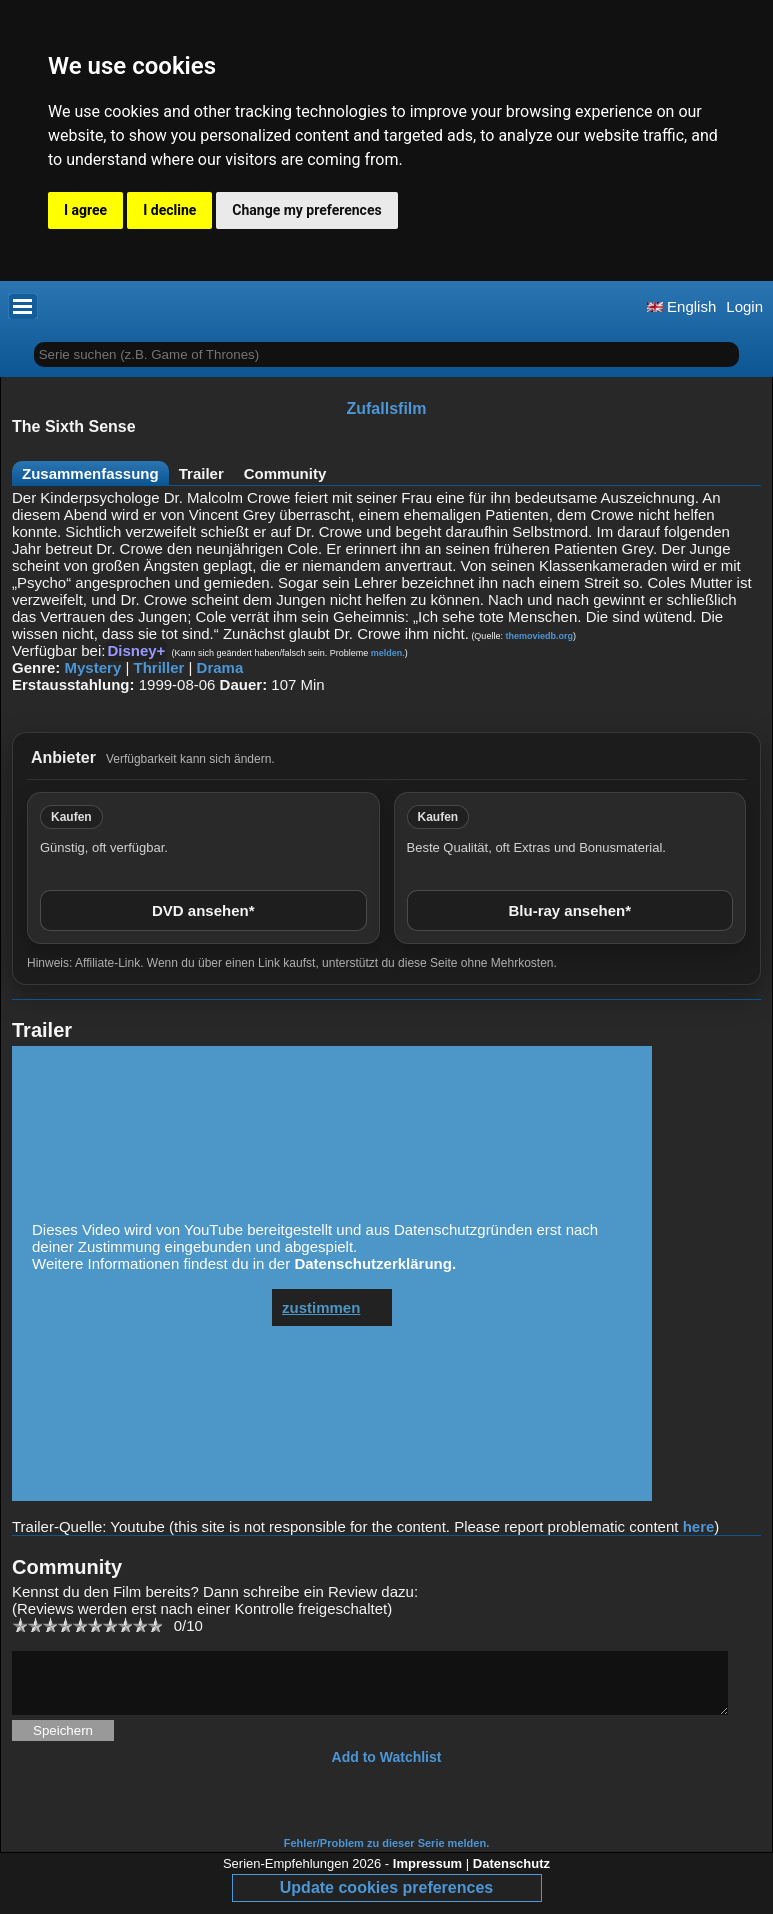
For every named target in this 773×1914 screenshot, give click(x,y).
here (699, 1526)
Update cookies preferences (386, 1899)
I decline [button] (169, 210)
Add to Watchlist (387, 1769)
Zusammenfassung (90, 473)
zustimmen (321, 1307)
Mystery (93, 667)
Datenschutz (511, 1875)
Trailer (201, 473)
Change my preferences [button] (306, 210)
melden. (388, 653)
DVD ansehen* (203, 910)
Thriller (158, 667)
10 (154, 1624)
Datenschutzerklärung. (375, 1263)
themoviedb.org (539, 636)
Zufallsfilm (386, 408)
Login (744, 306)
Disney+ (136, 650)
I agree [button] (85, 210)
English (681, 306)
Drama (220, 667)
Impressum (427, 1875)
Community (285, 473)
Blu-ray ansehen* (569, 910)
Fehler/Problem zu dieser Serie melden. (386, 1855)
